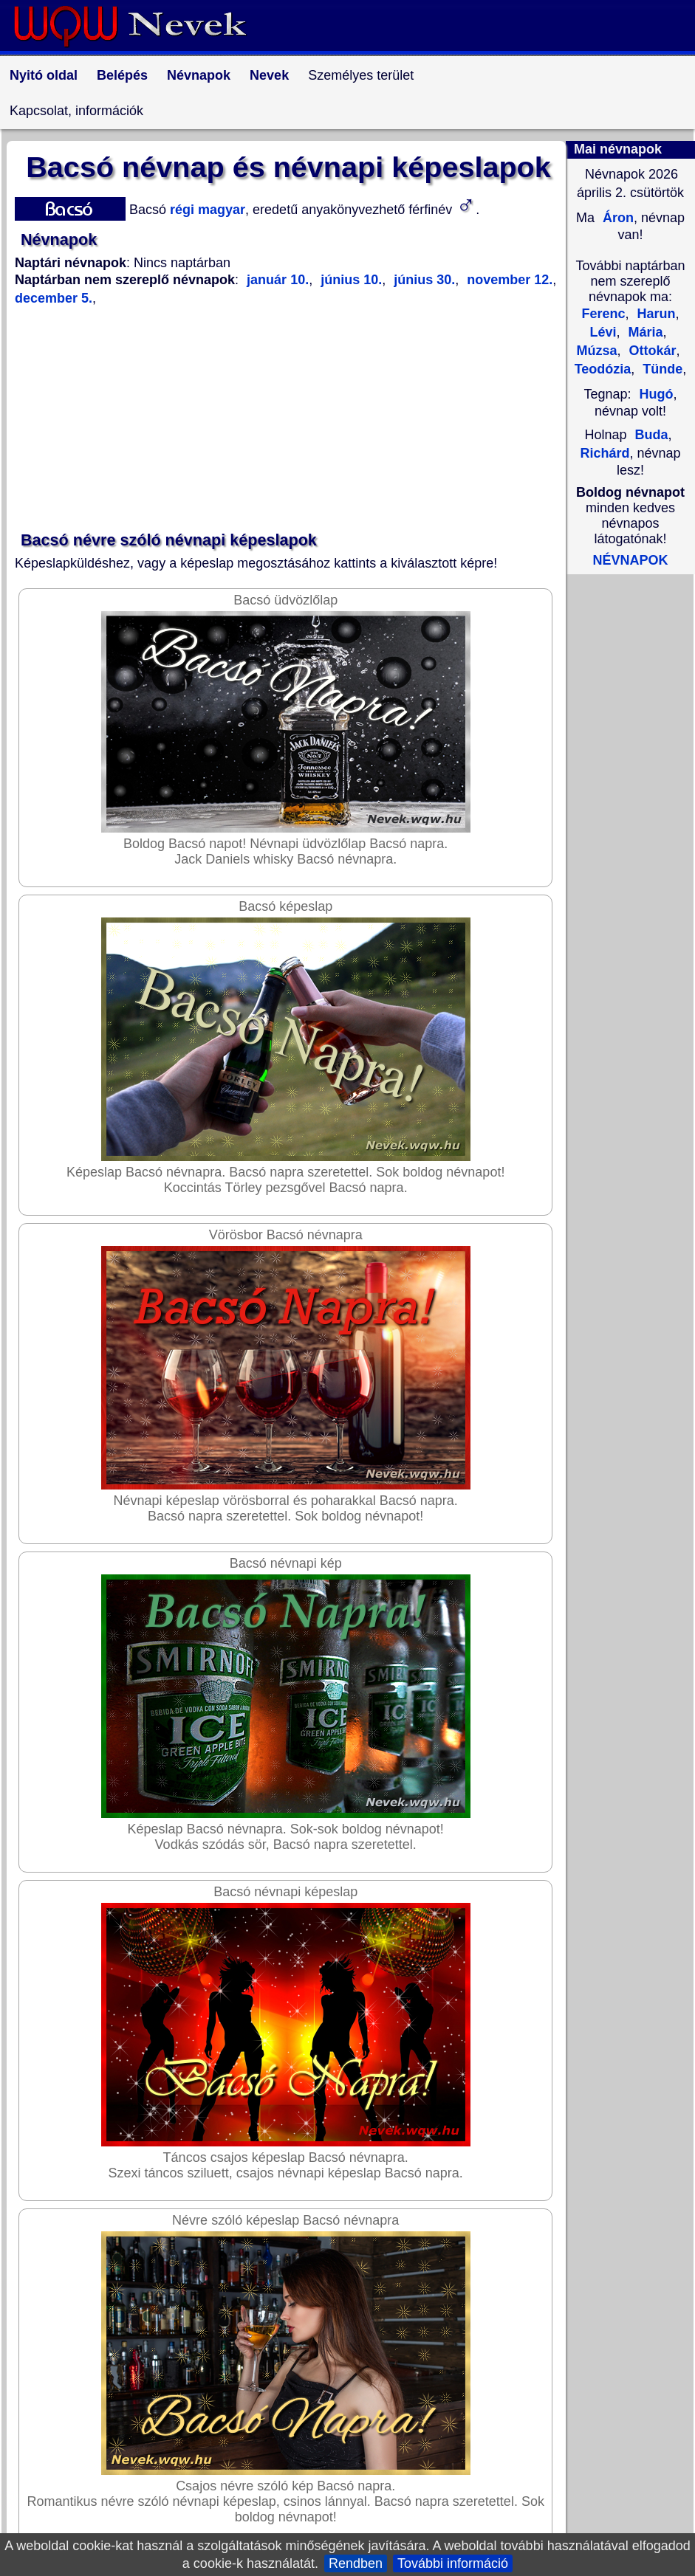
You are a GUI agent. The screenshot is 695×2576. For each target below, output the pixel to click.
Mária (644, 332)
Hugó (657, 394)
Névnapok (198, 75)
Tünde (660, 369)
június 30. (422, 279)
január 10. (278, 279)
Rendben (356, 2563)
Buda (651, 434)
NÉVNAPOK (630, 560)
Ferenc (603, 313)
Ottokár (651, 350)
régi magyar (205, 209)
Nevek (269, 75)
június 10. (349, 279)
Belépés (122, 75)
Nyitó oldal (44, 75)
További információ (452, 2563)
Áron (616, 217)
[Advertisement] (288, 419)
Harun (655, 313)
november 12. (507, 279)
